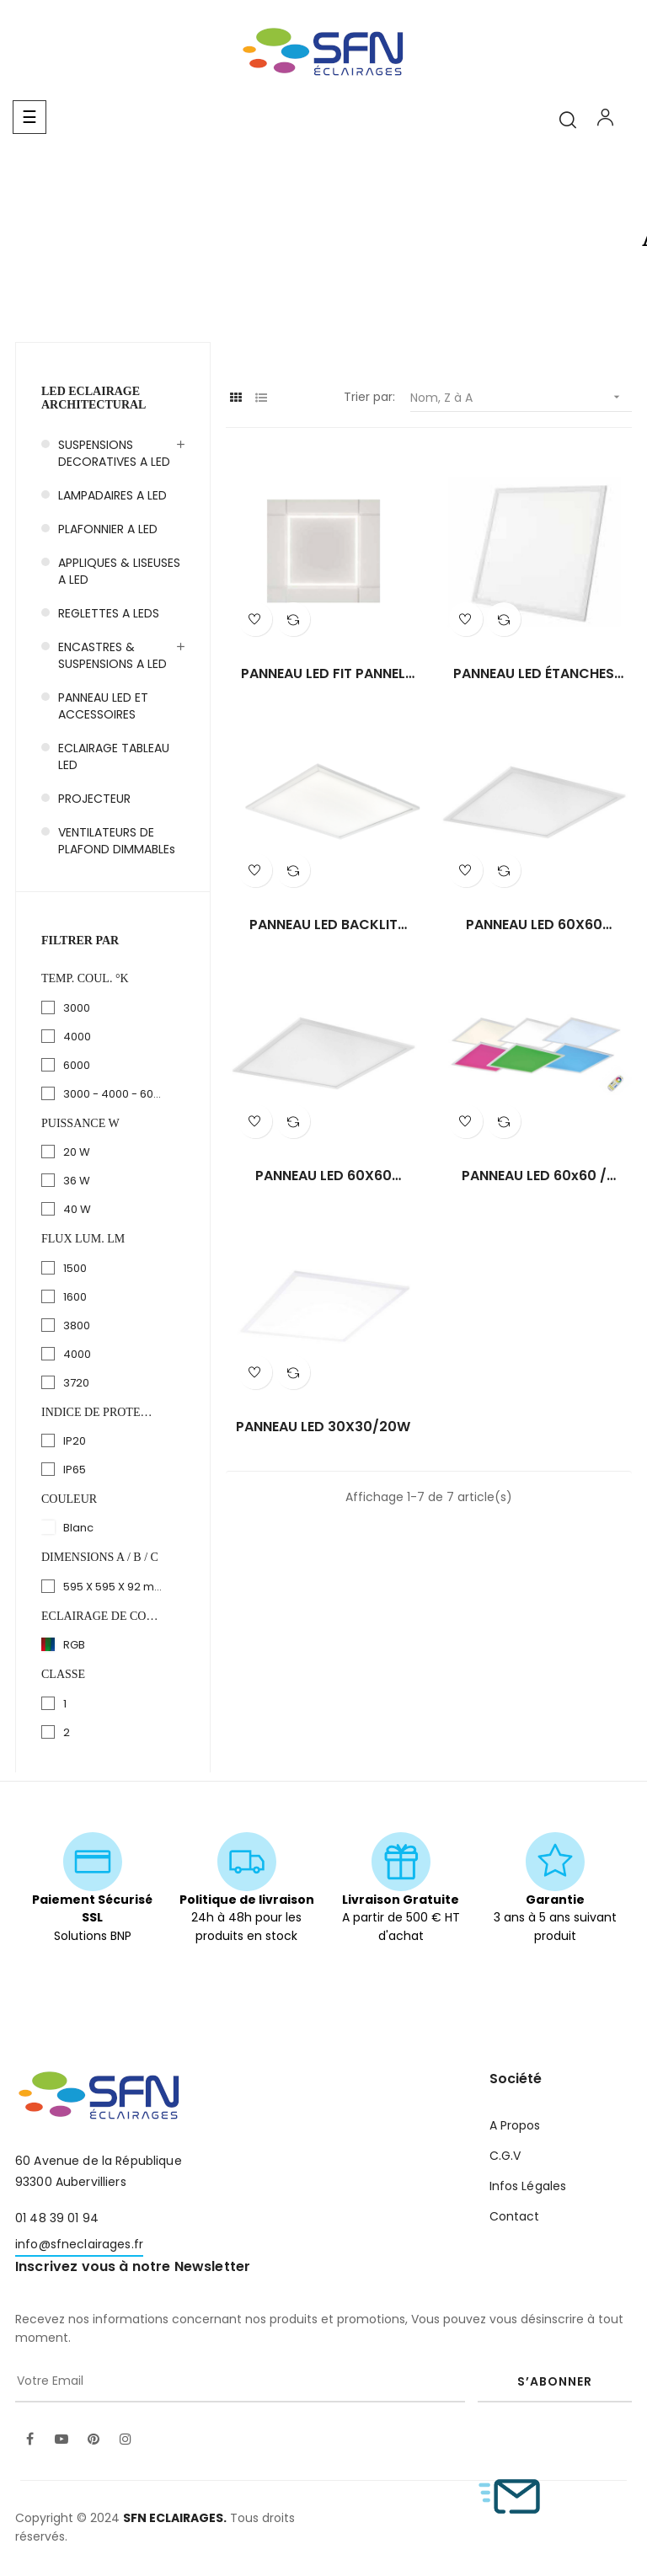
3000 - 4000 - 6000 (113, 1094)
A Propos (515, 2125)
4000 (77, 1037)
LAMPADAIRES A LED (112, 495)
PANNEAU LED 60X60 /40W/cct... (534, 925)
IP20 (74, 1441)
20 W (76, 1152)
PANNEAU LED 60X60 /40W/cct (323, 1176)
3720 (76, 1383)
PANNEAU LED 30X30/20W (323, 1427)
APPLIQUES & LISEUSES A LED (119, 571)
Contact (514, 2216)
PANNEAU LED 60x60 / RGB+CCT (534, 1176)
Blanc (78, 1528)
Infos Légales (528, 2186)
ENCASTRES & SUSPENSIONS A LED (112, 655)
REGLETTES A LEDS (108, 613)
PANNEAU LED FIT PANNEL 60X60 (323, 673)
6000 (76, 1065)
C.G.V (505, 2155)
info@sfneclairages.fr (79, 2244)
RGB (74, 1645)
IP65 (74, 1470)
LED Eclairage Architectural (93, 397)
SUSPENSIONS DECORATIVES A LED (114, 453)
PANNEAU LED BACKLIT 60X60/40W (323, 925)
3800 (76, 1325)
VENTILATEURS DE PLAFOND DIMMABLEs (116, 841)
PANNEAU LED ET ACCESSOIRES (103, 706)
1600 (75, 1297)
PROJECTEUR (94, 798)
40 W (77, 1209)
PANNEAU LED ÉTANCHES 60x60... (533, 673)
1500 (75, 1268)
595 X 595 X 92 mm (113, 1587)
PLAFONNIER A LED (108, 529)
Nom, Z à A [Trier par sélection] (521, 397)
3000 (76, 1008)
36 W (76, 1181)
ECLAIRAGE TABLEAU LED (113, 756)
